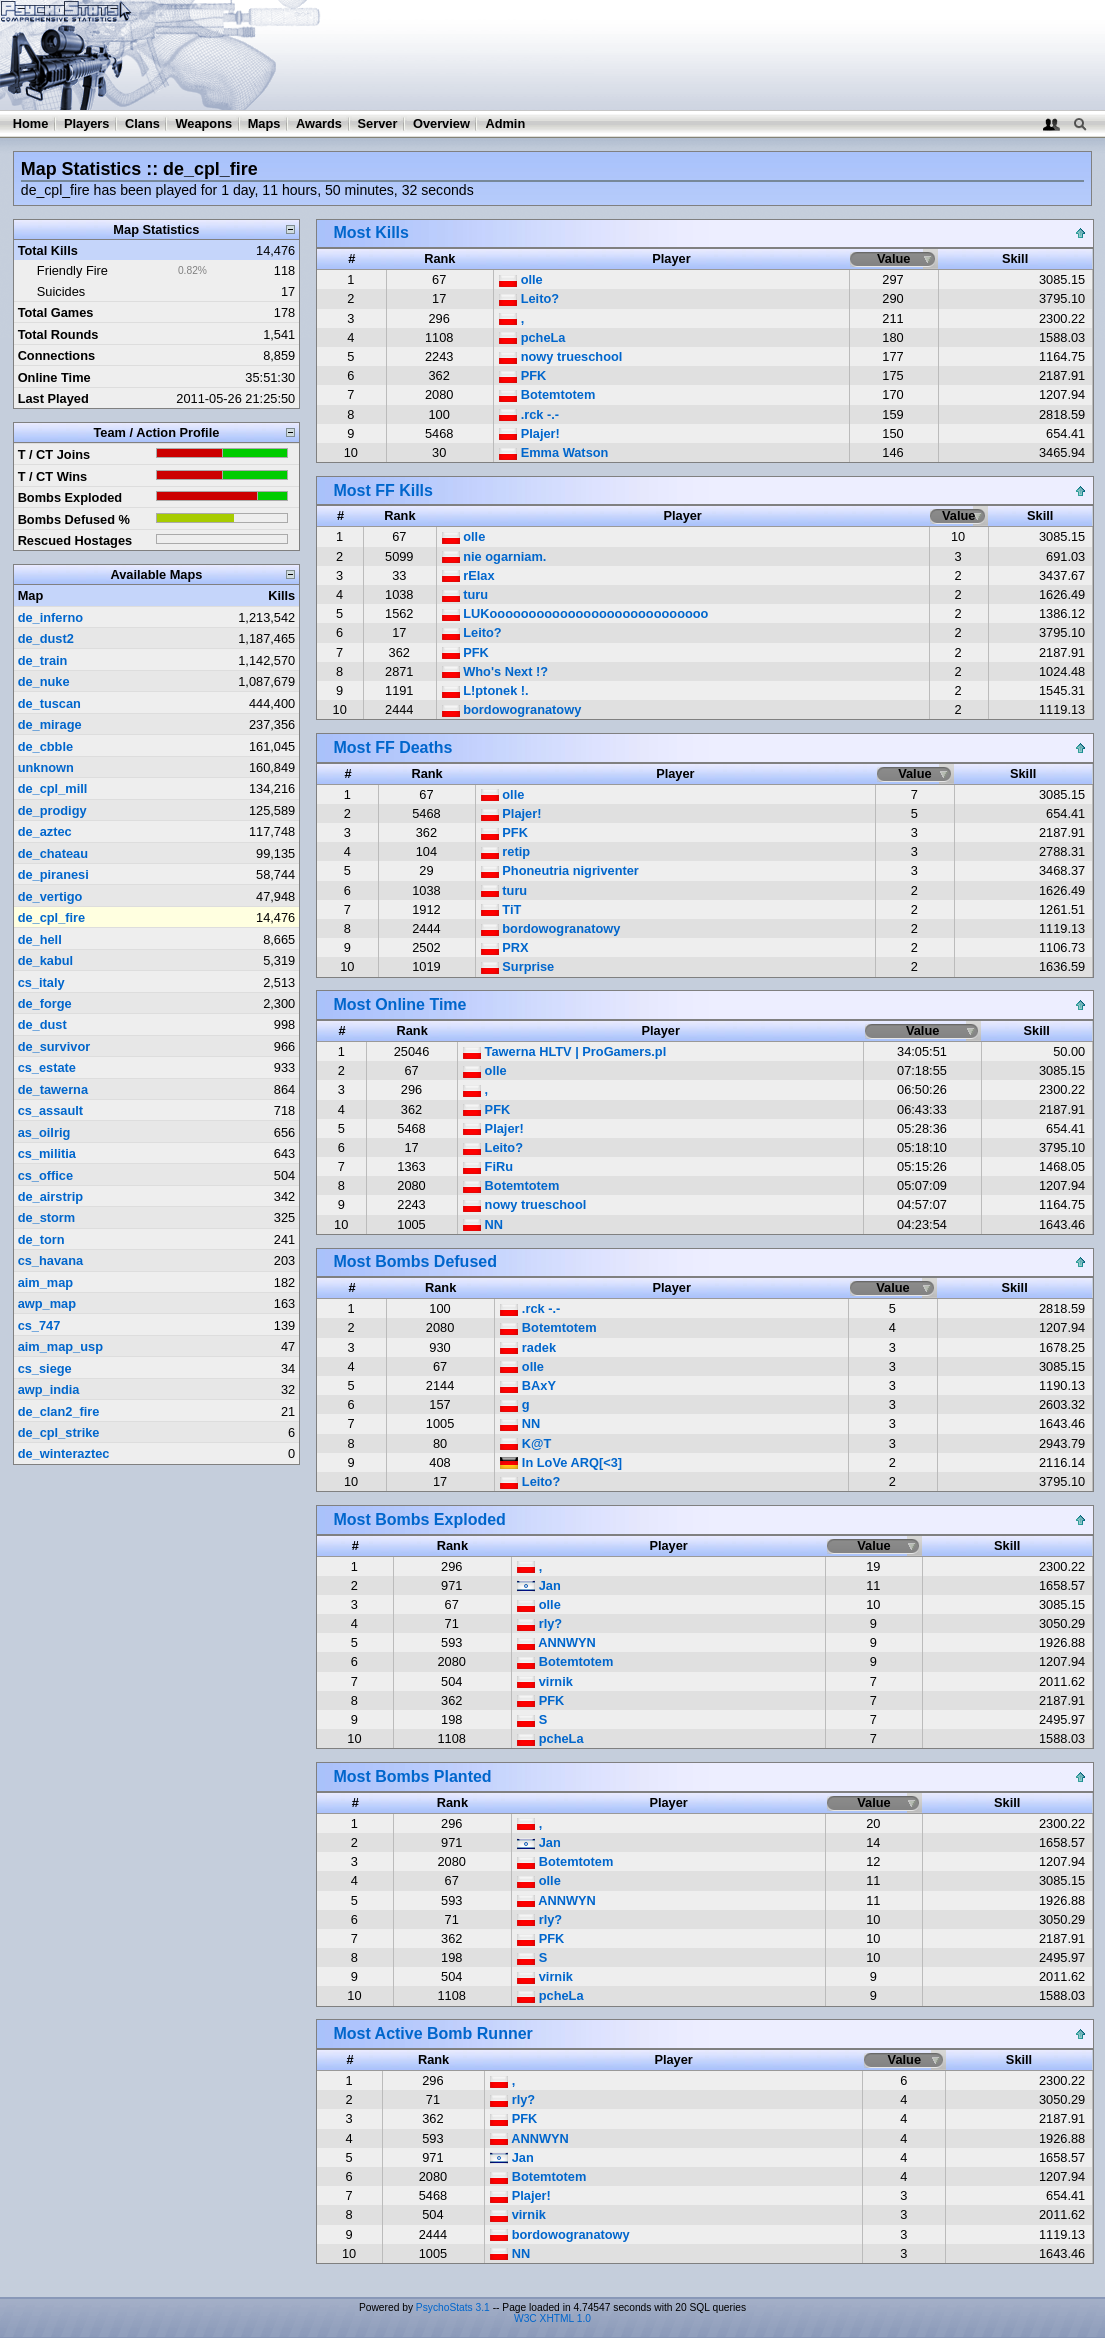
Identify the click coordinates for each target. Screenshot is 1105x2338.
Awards (319, 123)
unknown (46, 767)
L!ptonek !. (485, 690)
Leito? (529, 298)
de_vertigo (50, 896)
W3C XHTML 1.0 (552, 2318)
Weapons (203, 123)
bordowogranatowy (512, 709)
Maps (264, 123)
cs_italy (41, 982)
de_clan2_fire (59, 1411)
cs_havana (50, 1260)
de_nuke (44, 681)
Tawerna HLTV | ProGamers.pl (564, 1051)
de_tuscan (49, 703)
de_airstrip (50, 1196)
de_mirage (50, 724)
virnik (545, 1681)
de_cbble (45, 746)
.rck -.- (529, 414)
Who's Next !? (495, 671)
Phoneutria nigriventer (560, 870)
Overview (441, 123)
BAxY (528, 1385)
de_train (43, 660)
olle (521, 279)
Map (31, 595)
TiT (501, 909)
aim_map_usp (60, 1346)
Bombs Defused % (74, 519)
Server (378, 123)
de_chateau (53, 853)
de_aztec (45, 831)
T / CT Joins (54, 454)
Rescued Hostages (75, 540)
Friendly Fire (72, 270)
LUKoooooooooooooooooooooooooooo (575, 613)
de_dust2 (46, 638)
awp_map (47, 1303)
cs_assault (50, 1110)
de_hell (40, 939)
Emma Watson (553, 452)
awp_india (49, 1389)
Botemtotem (547, 394)
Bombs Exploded (70, 497)
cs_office (45, 1175)
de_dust (42, 1024)
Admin (505, 123)
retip (505, 851)
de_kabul (45, 960)
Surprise (517, 966)
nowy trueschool (560, 356)
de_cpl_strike (59, 1432)
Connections (57, 355)
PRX (505, 947)
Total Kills (48, 250)
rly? (539, 1623)
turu (465, 594)
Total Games (56, 312)
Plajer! (529, 433)
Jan (539, 1585)
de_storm (47, 1217)
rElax (468, 575)
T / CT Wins (53, 476)
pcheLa (532, 337)
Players (87, 123)
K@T (525, 1443)
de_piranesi (53, 874)
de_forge (45, 1003)
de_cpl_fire (52, 917)
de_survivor (54, 1046)
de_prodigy (52, 810)
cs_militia (47, 1153)
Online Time (54, 377)
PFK (522, 375)
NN (483, 1224)
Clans (142, 123)
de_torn (41, 1239)
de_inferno (50, 617)
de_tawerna (53, 1089)
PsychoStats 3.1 (453, 2307)
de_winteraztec (64, 1453)
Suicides (61, 291)
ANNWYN (556, 1642)
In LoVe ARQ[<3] (561, 1462)
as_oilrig (44, 1132)
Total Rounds (58, 334)
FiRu (488, 1166)
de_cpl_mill (53, 788)
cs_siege (45, 1368)
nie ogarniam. (494, 556)
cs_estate (47, 1067)
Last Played (53, 398)
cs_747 (39, 1325)
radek (528, 1347)
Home (31, 123)
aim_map (45, 1282)
